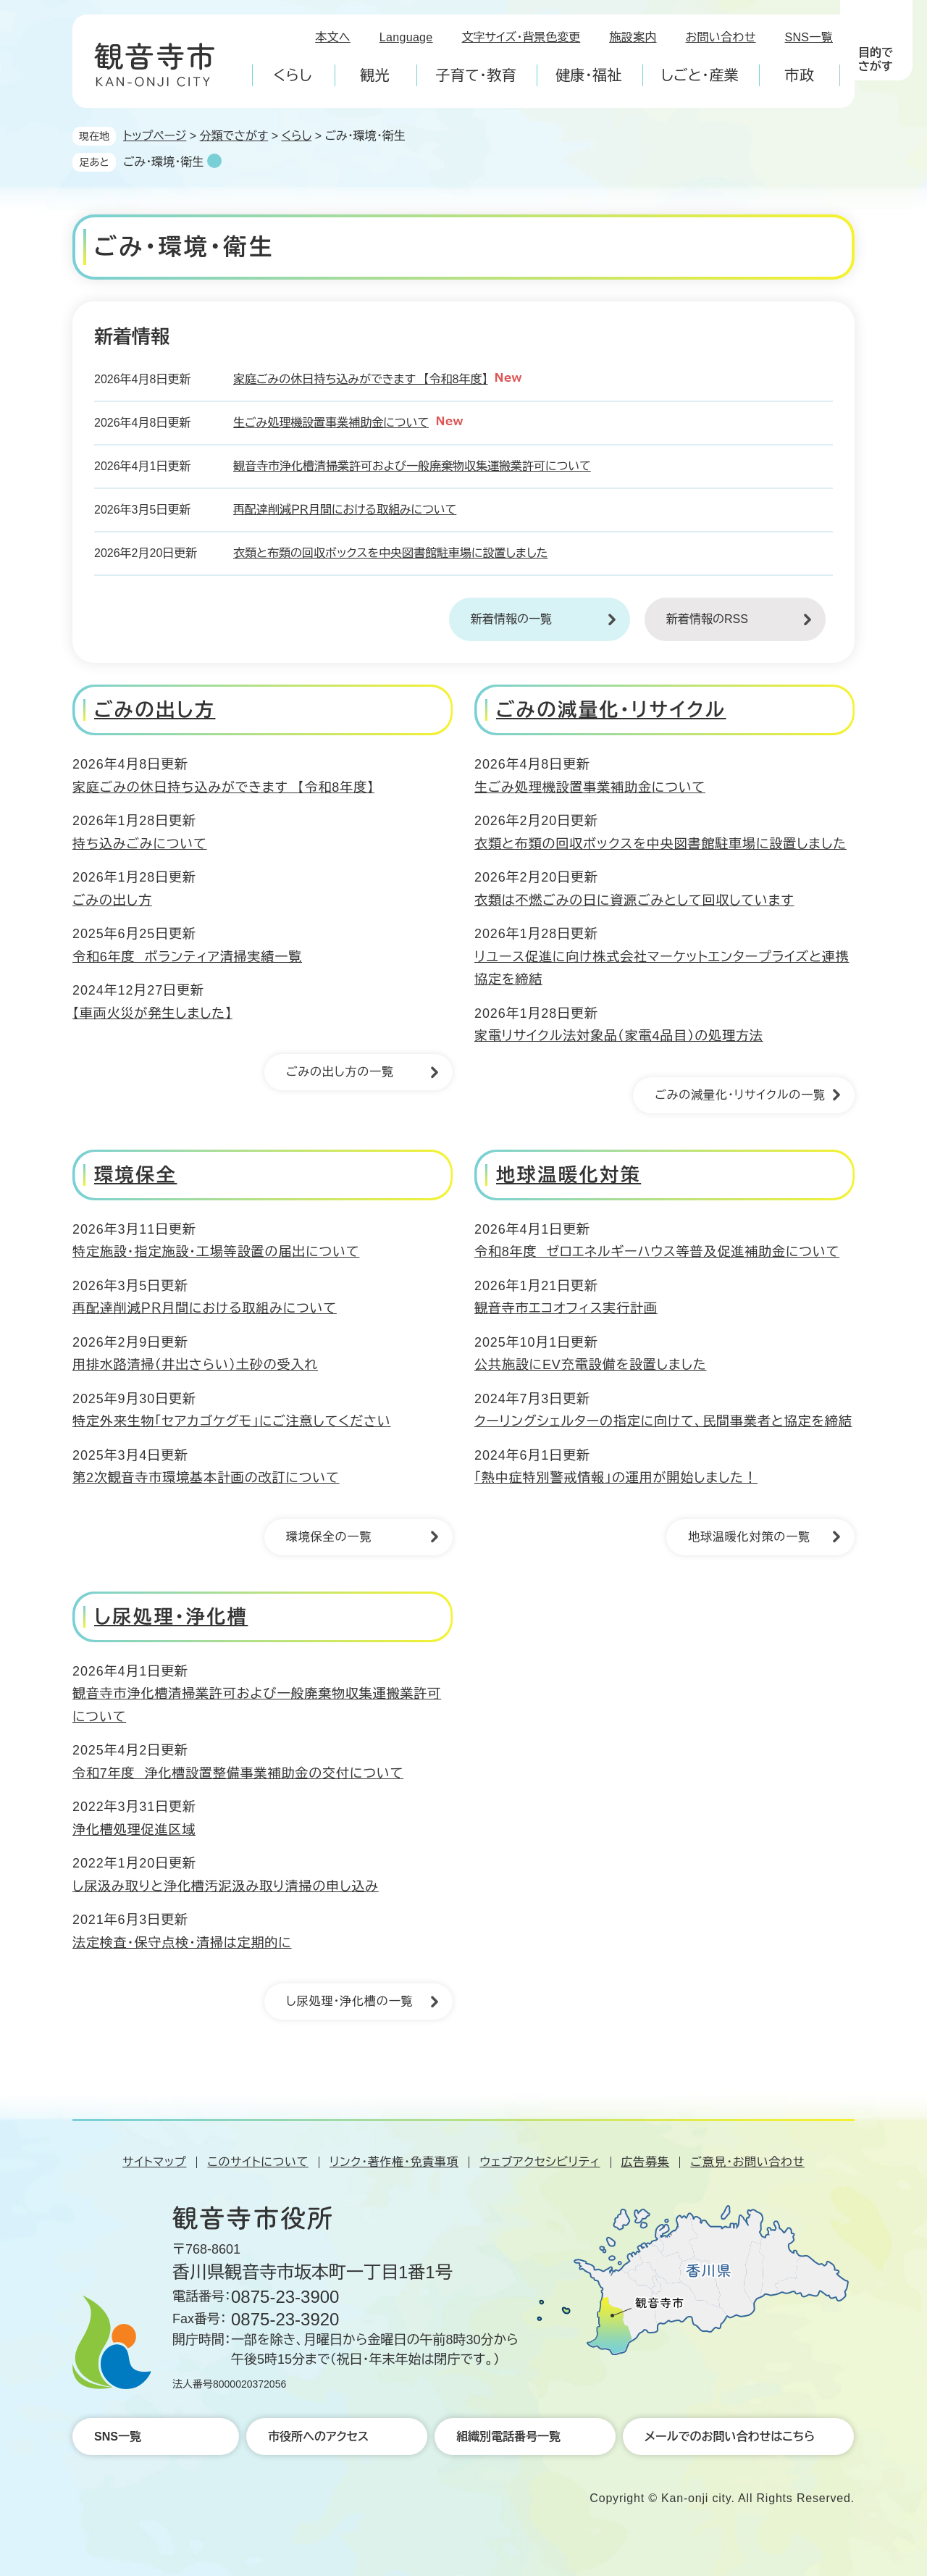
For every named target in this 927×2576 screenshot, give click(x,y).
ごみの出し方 (154, 710)
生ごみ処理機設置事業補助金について (331, 423)
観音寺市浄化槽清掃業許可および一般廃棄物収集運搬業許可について (412, 466)
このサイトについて (257, 2162)
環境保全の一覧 (329, 1537)
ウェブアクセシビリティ (539, 2162)
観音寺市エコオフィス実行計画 (566, 1308)
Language (406, 37)
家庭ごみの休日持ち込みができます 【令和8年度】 (360, 379)
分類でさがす (234, 136)
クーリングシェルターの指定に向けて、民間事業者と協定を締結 (663, 1421)
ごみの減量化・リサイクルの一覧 (740, 1095)
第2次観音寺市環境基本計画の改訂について (206, 1478)
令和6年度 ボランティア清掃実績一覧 (187, 957)
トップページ (154, 136)
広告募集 (645, 2162)
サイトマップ (154, 2162)
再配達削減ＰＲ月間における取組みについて (344, 509)
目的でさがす (875, 59)
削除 (214, 161)
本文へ (333, 37)
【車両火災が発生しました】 (152, 1013)
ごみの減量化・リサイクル (611, 710)
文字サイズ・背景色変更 (521, 37)
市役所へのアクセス (318, 2436)
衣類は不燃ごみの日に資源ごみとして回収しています (634, 900)
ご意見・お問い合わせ (747, 2162)
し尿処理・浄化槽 (171, 1617)
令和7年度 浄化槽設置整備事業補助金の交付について (237, 1773)
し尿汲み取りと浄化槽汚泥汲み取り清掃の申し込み (225, 1886)
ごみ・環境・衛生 (163, 162)
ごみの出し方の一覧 (340, 1072)
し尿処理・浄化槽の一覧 (350, 2001)
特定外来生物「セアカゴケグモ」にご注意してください (231, 1421)
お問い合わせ (721, 37)
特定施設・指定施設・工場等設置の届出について (215, 1252)
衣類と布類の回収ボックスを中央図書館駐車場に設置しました (390, 553)
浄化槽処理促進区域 (134, 1830)
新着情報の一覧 (511, 619)
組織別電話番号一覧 (508, 2436)
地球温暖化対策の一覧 (749, 1537)
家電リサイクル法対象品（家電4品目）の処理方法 (618, 1036)
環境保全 (135, 1175)
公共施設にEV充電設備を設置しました (590, 1365)
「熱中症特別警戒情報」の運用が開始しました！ (616, 1478)
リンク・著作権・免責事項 (394, 2162)
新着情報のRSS (707, 619)
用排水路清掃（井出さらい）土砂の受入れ (195, 1365)
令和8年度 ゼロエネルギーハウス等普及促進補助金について (656, 1252)
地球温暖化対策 (568, 1175)
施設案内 (632, 37)
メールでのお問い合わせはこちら (730, 2436)
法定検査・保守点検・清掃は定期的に (182, 1943)
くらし (296, 136)
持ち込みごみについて (139, 844)
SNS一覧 (809, 37)
